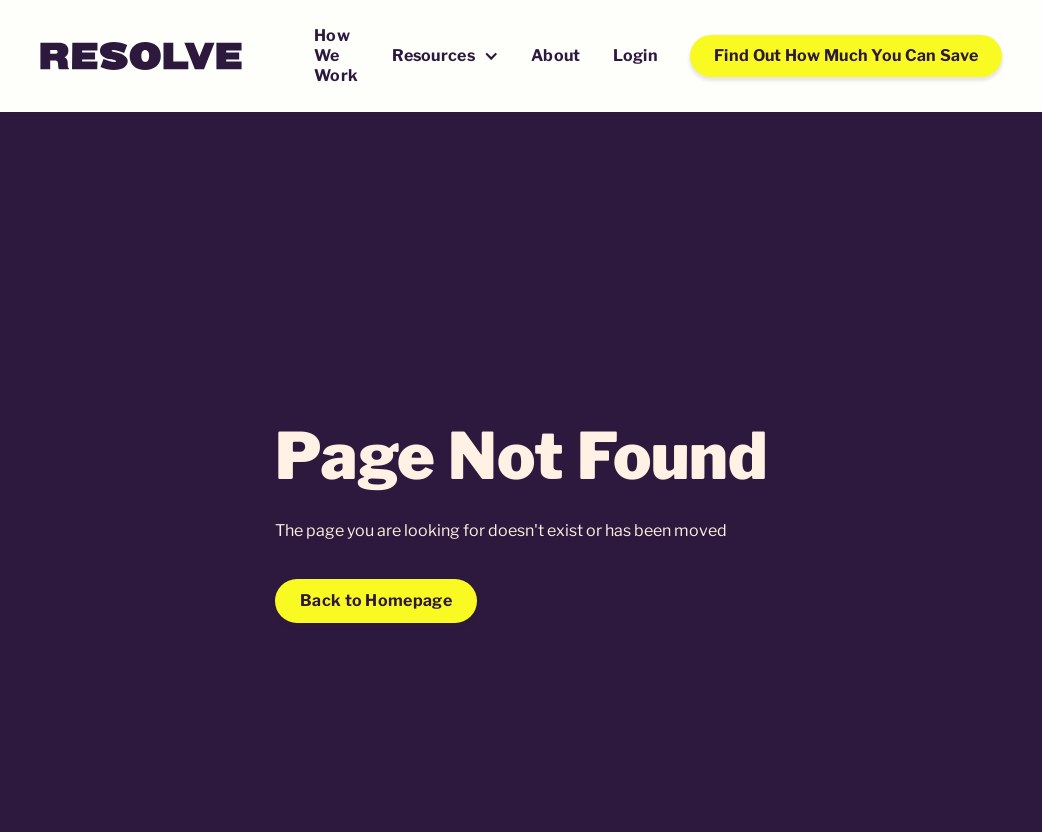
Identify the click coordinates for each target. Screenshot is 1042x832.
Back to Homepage (376, 600)
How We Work (336, 55)
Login (636, 55)
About (556, 55)
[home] (141, 56)
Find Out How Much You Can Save (846, 55)
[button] (445, 57)
